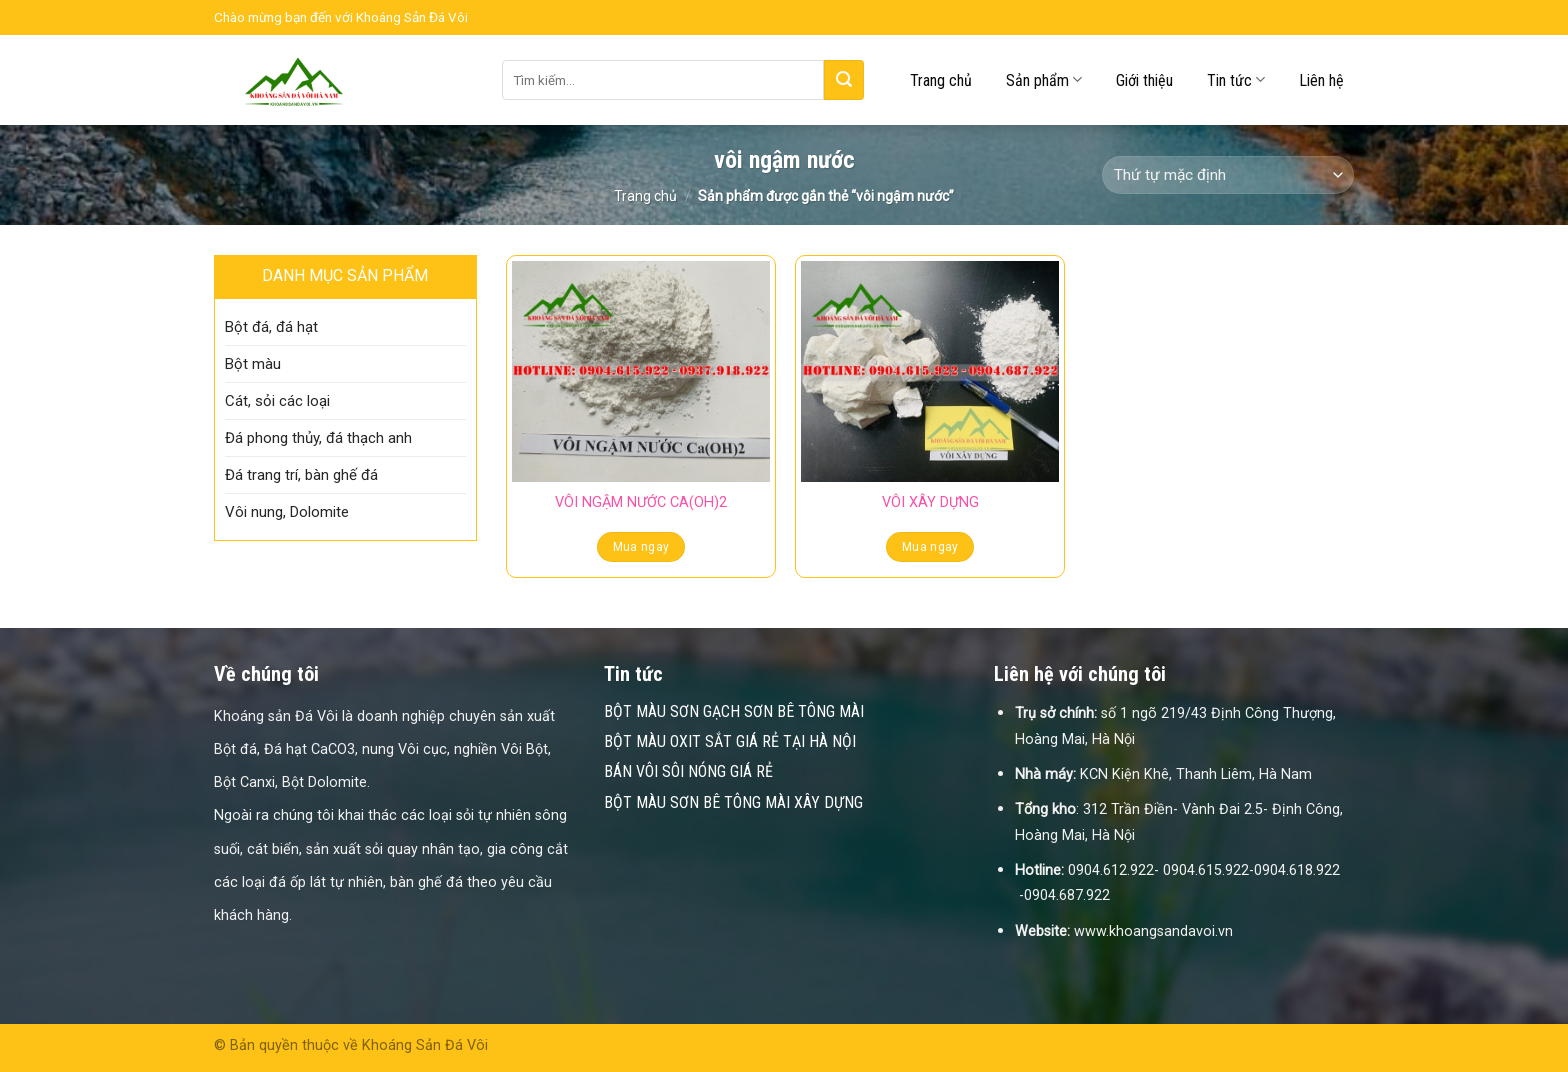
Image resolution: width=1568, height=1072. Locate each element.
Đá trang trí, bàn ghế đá (301, 475)
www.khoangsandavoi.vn (1153, 931)
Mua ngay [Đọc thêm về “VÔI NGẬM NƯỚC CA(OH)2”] (641, 547)
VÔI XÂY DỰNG (930, 502)
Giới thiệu (1144, 80)
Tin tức (1236, 79)
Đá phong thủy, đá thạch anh (318, 438)
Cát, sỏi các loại (277, 401)
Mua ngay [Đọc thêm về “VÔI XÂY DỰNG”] (930, 547)
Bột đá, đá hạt (271, 327)
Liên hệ (1321, 80)
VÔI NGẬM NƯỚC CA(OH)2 (641, 502)
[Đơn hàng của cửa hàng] (1228, 175)
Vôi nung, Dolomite (287, 512)
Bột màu (253, 364)
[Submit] (844, 80)
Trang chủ (941, 80)
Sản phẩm (1044, 79)
